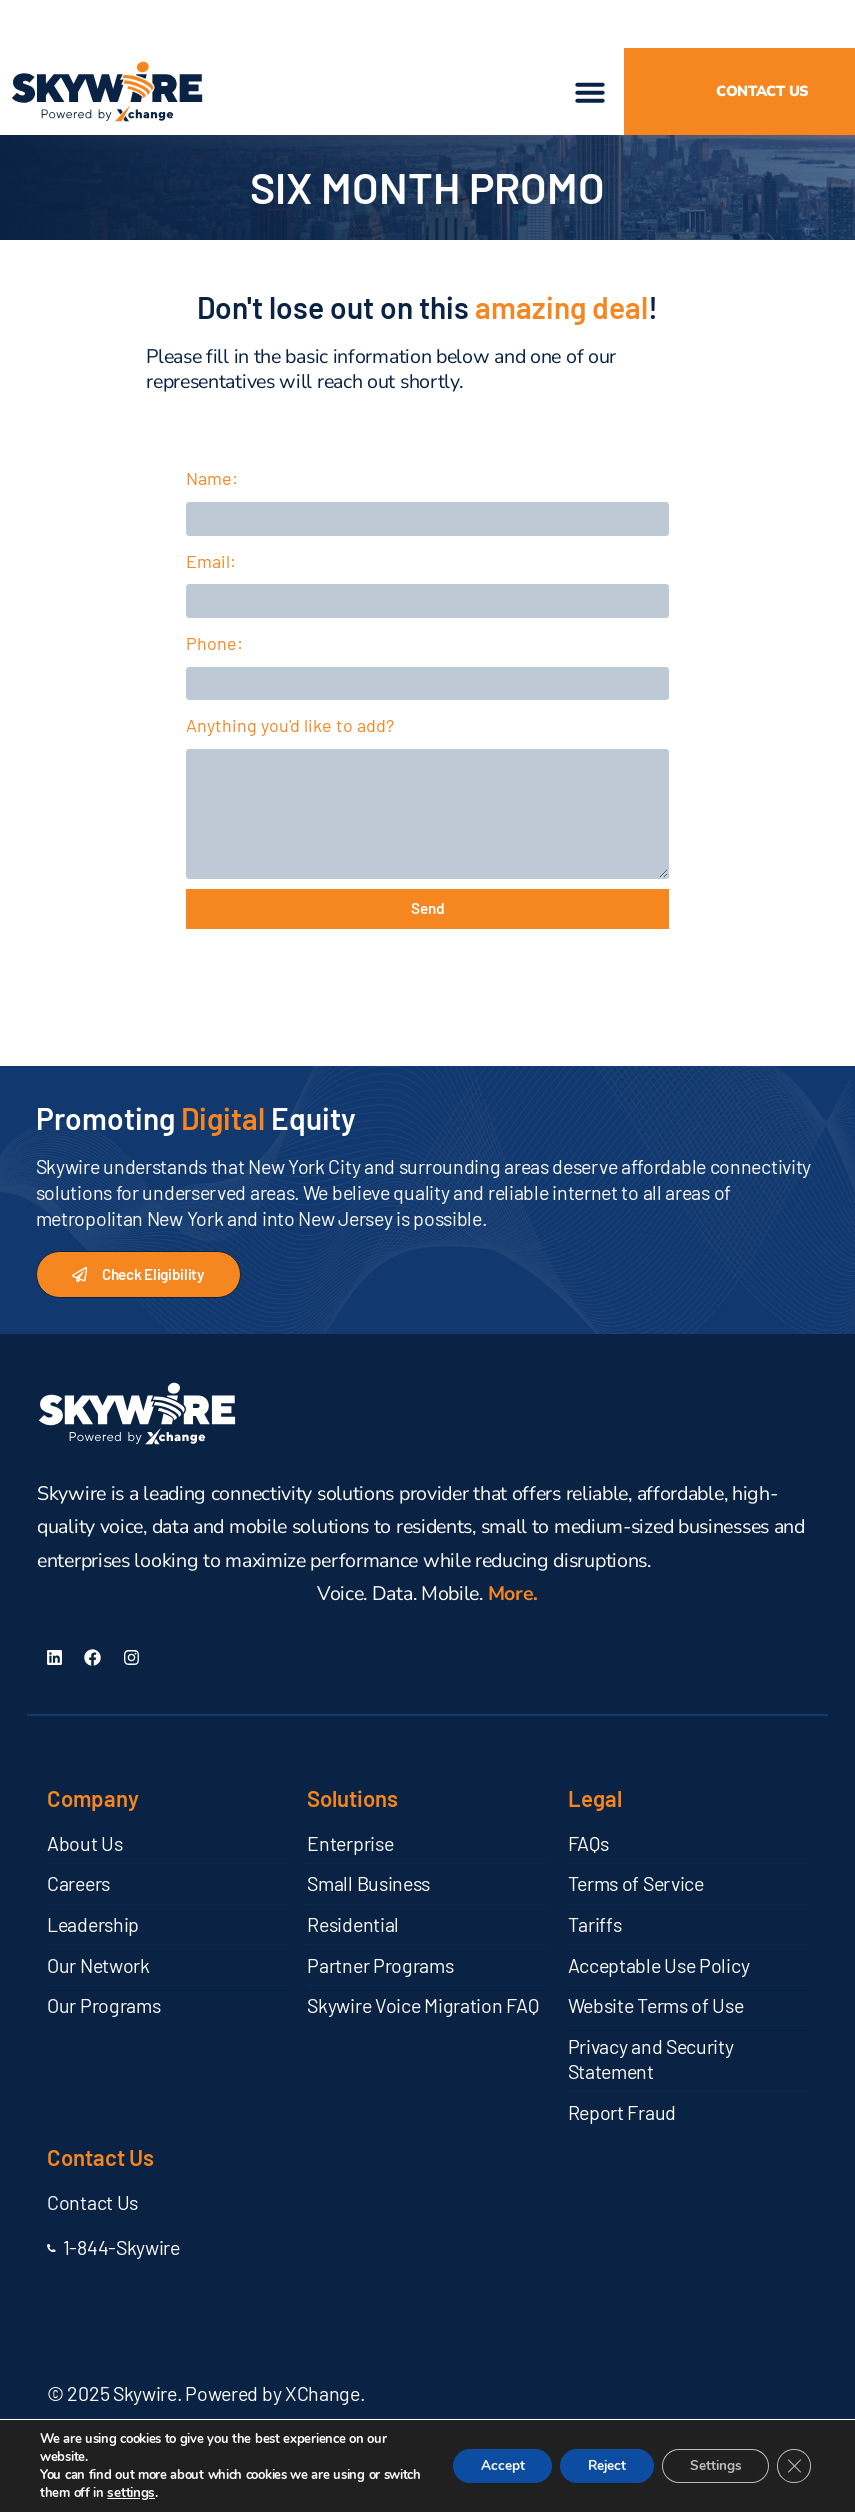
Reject (596, 2465)
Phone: (214, 657)
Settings (710, 2465)
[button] (24, 24)
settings (171, 2493)
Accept (486, 2465)
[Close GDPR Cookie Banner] (793, 2466)
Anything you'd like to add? (290, 746)
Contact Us (100, 2182)
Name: (212, 478)
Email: (211, 567)
